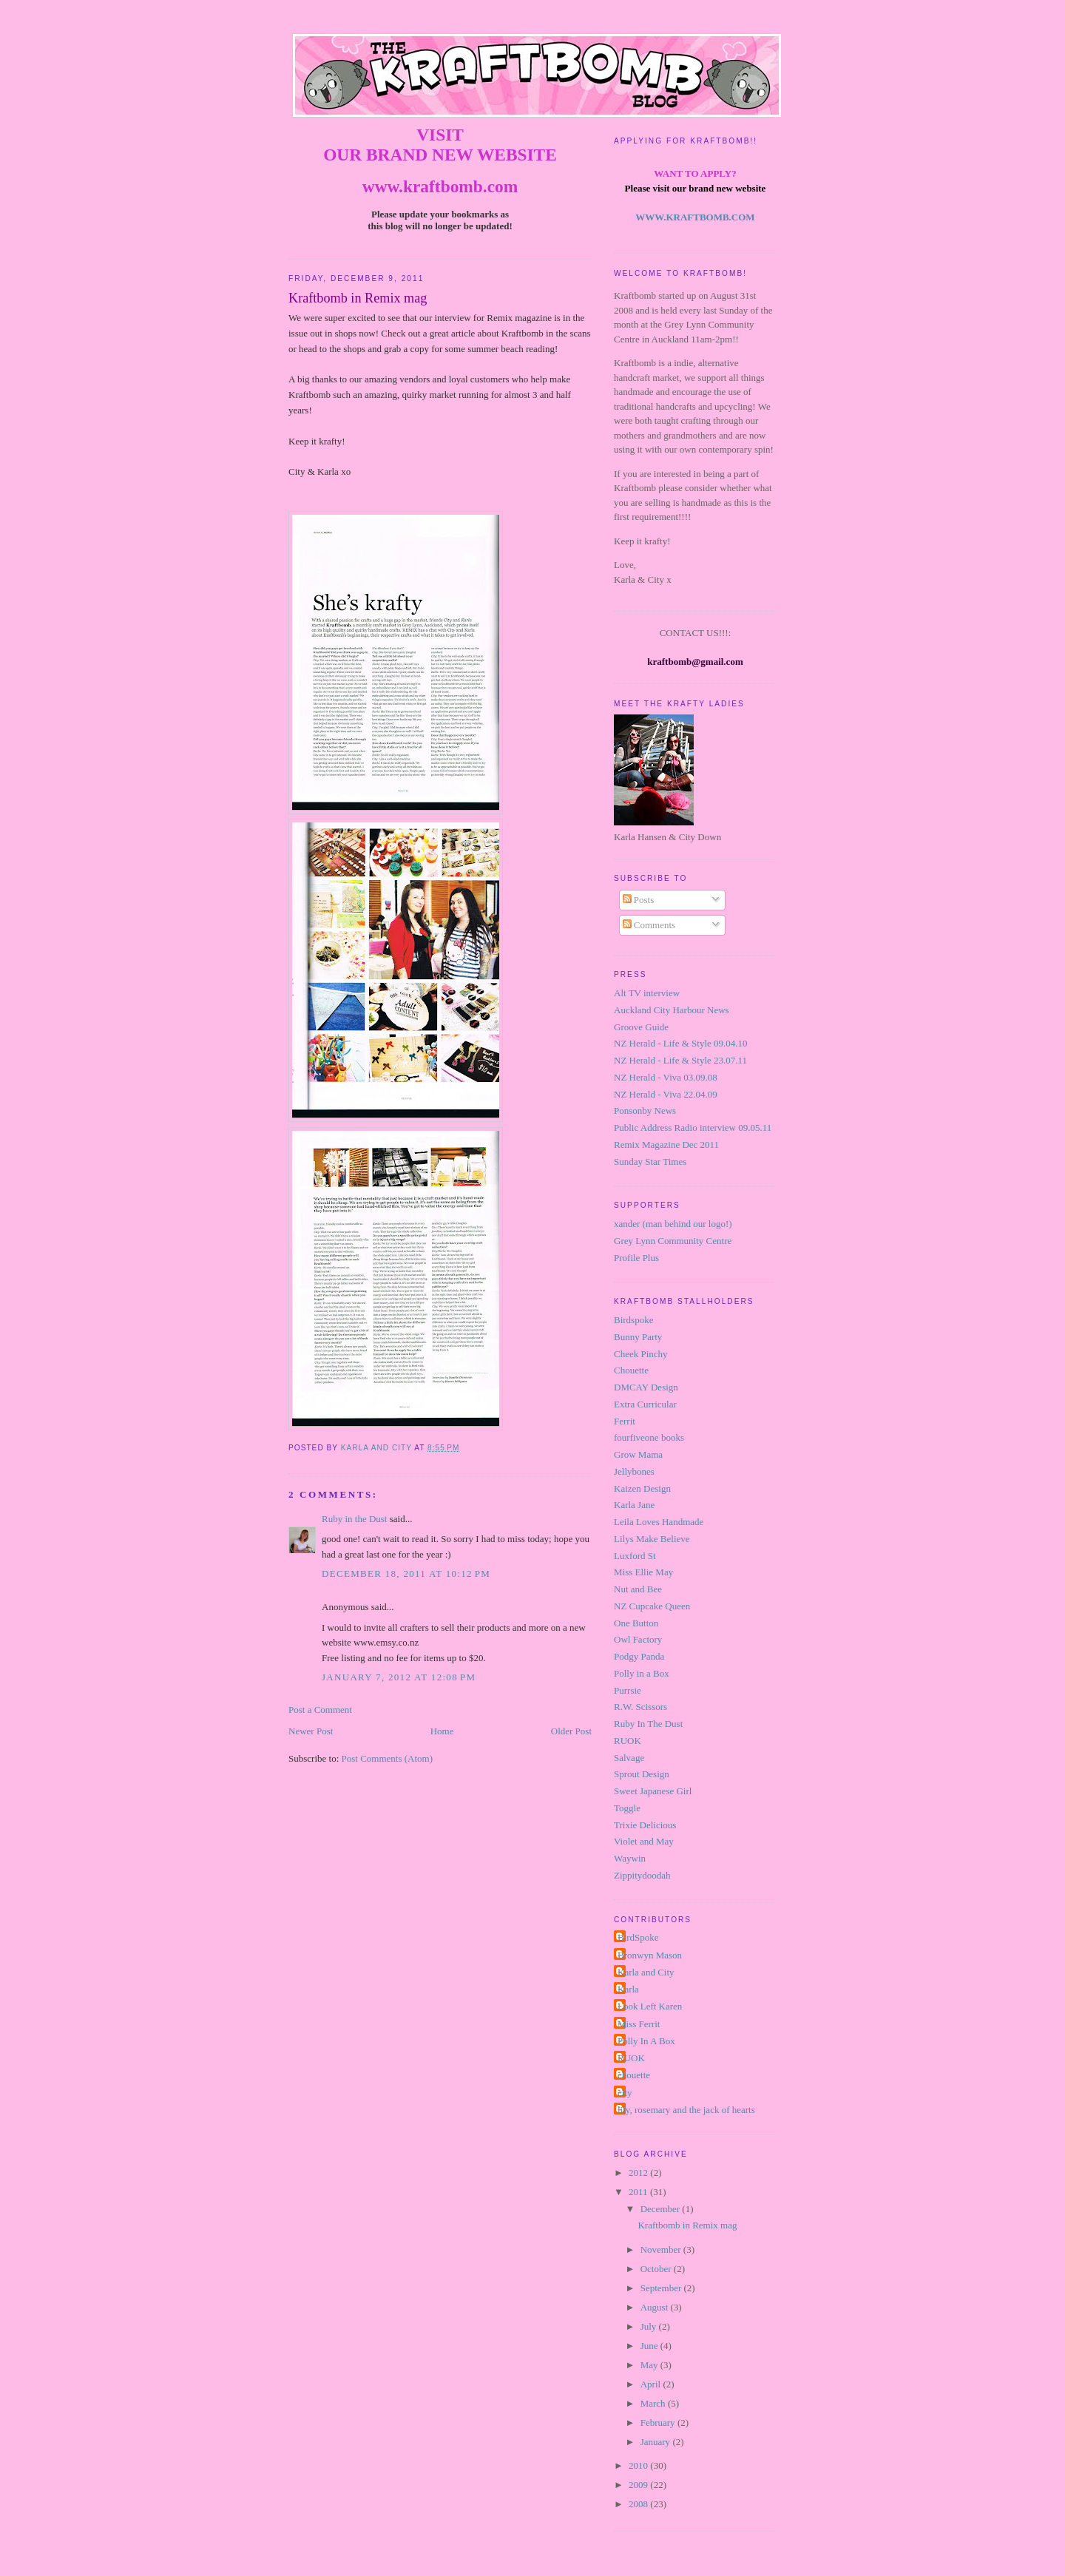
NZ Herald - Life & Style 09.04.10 (681, 1043)
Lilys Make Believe (652, 1538)
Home (442, 1731)
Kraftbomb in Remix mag (687, 2225)
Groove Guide (641, 1026)
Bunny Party (638, 1336)
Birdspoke (633, 1319)
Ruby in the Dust (354, 1518)
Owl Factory (638, 1639)
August (655, 2307)
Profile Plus (636, 1257)
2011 (639, 2191)
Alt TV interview (647, 992)
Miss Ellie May (643, 1572)
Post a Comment (320, 1709)
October (657, 2268)
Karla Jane (634, 1504)
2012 (639, 2172)
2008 (639, 2503)
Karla (628, 1989)
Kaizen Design (642, 1488)
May (650, 2364)
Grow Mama (638, 1454)
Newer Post (310, 1731)
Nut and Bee (638, 1589)
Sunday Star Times (650, 1161)
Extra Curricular (645, 1404)
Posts (639, 899)
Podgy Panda (639, 1656)
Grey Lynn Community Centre (672, 1240)
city (625, 2092)
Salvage (629, 1757)
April (651, 2384)
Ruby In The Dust (648, 1723)
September (662, 2287)
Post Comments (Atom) (387, 1758)
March (654, 2403)
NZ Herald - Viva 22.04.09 (665, 1094)
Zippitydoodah (642, 1875)
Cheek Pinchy (641, 1353)
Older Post (571, 1731)
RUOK (627, 1740)
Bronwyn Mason (650, 1955)
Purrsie (627, 1690)
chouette (634, 2074)
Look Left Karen (650, 2006)
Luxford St (635, 1555)
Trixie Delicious (645, 1824)
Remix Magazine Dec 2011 (666, 1144)
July (649, 2326)
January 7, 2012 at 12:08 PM (399, 1677)
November (661, 2249)
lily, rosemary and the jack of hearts (686, 2109)
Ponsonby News (645, 1110)
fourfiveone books (649, 1437)
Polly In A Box (646, 2040)
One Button (636, 1623)
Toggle (627, 1807)
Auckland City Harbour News (671, 1009)
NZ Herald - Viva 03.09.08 (665, 1077)
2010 (639, 2465)
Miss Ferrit (639, 2023)
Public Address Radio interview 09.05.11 (692, 1127)
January (656, 2441)
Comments (649, 924)
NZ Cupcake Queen (652, 1606)
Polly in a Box (641, 1673)
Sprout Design (641, 1773)
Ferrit (624, 1421)
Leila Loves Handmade (658, 1521)
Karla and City (646, 1972)
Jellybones (634, 1471)
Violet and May (644, 1841)
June (650, 2345)
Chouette (631, 1370)
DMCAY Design (646, 1387)
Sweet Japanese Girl (653, 1790)
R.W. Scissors (640, 1706)
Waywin (630, 1858)
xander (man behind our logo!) (673, 1223)
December (661, 2208)
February (658, 2422)
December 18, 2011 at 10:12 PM (406, 1573)
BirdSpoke (638, 1937)
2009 (639, 2484)
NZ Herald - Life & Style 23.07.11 (680, 1060)
